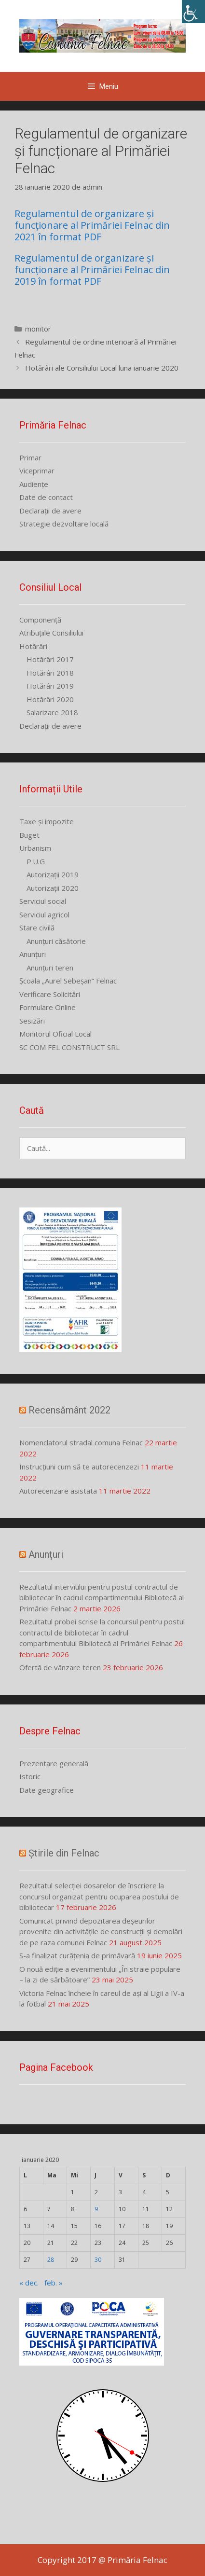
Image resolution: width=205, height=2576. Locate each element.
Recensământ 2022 (69, 1410)
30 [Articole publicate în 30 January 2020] (98, 2260)
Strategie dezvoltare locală (64, 523)
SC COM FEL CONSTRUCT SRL (69, 1047)
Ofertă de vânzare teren (60, 1667)
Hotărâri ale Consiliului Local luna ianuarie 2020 (101, 368)
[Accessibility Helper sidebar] (193, 11)
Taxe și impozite (46, 821)
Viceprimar (37, 470)
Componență (40, 619)
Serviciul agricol (44, 914)
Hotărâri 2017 (50, 659)
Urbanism (35, 848)
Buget (29, 835)
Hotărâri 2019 (50, 686)
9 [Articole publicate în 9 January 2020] (96, 2209)
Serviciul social (42, 901)
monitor (38, 328)
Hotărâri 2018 (50, 673)
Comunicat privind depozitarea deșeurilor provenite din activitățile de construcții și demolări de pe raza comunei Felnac (100, 1931)
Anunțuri (32, 954)
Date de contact (46, 497)
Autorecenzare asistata (58, 1491)
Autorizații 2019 (53, 874)
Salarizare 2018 (52, 712)
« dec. (29, 2282)
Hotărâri (33, 646)
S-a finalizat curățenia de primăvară (77, 1955)
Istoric (30, 1776)
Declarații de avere (50, 510)
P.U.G (36, 861)
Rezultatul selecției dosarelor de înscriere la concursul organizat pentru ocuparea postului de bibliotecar (99, 1896)
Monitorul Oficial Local (55, 1034)
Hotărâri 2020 (50, 699)
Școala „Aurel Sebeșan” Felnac (68, 980)
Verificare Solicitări (49, 994)
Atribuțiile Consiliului (51, 632)
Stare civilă (37, 927)
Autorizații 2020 (53, 888)
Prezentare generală (53, 1763)
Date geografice (46, 1790)
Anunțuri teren (50, 967)
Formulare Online (47, 1007)
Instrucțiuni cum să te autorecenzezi (79, 1466)
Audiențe (33, 484)
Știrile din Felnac (63, 1853)
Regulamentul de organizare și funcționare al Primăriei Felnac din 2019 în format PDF (92, 269)
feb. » (53, 2282)
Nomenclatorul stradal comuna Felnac (81, 1442)
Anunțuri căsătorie (56, 941)
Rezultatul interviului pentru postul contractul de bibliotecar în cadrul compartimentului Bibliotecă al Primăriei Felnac (101, 1597)
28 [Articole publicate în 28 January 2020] (50, 2260)
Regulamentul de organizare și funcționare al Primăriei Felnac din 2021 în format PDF (92, 225)
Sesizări (32, 1020)
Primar (30, 457)
